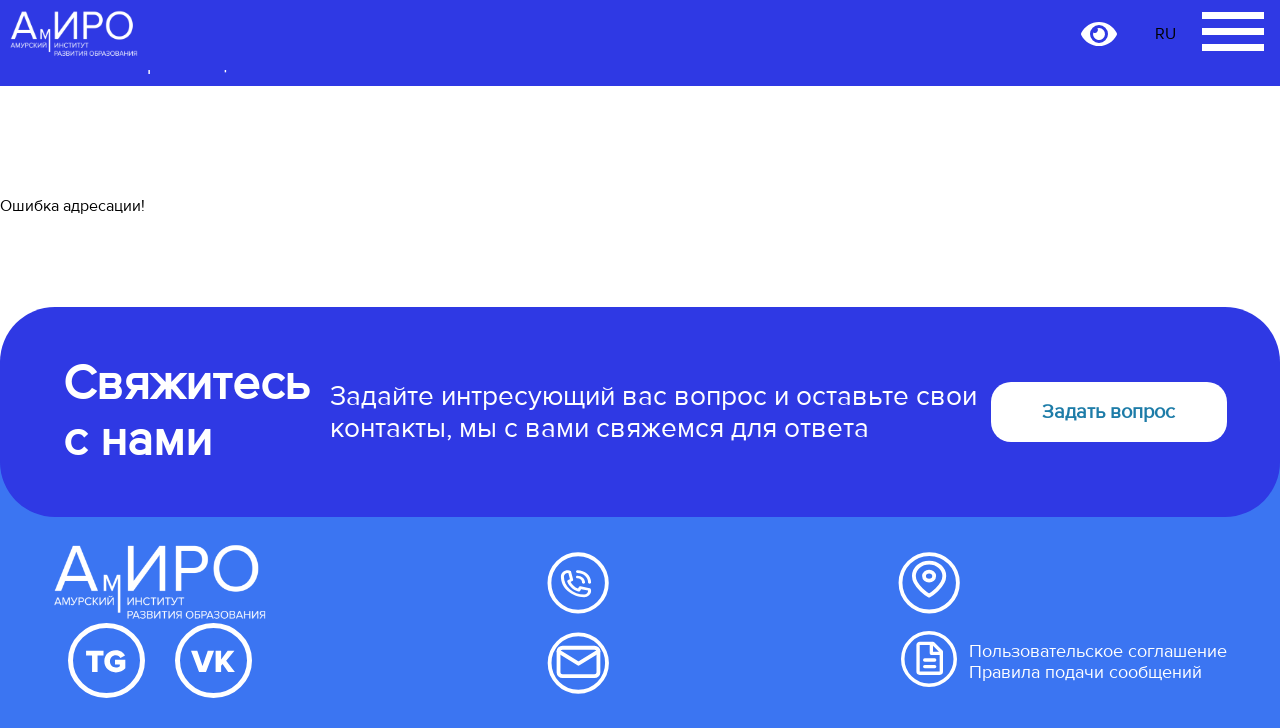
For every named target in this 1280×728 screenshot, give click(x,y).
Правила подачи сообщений (1085, 672)
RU (1165, 34)
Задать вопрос (1108, 412)
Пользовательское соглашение (1098, 651)
